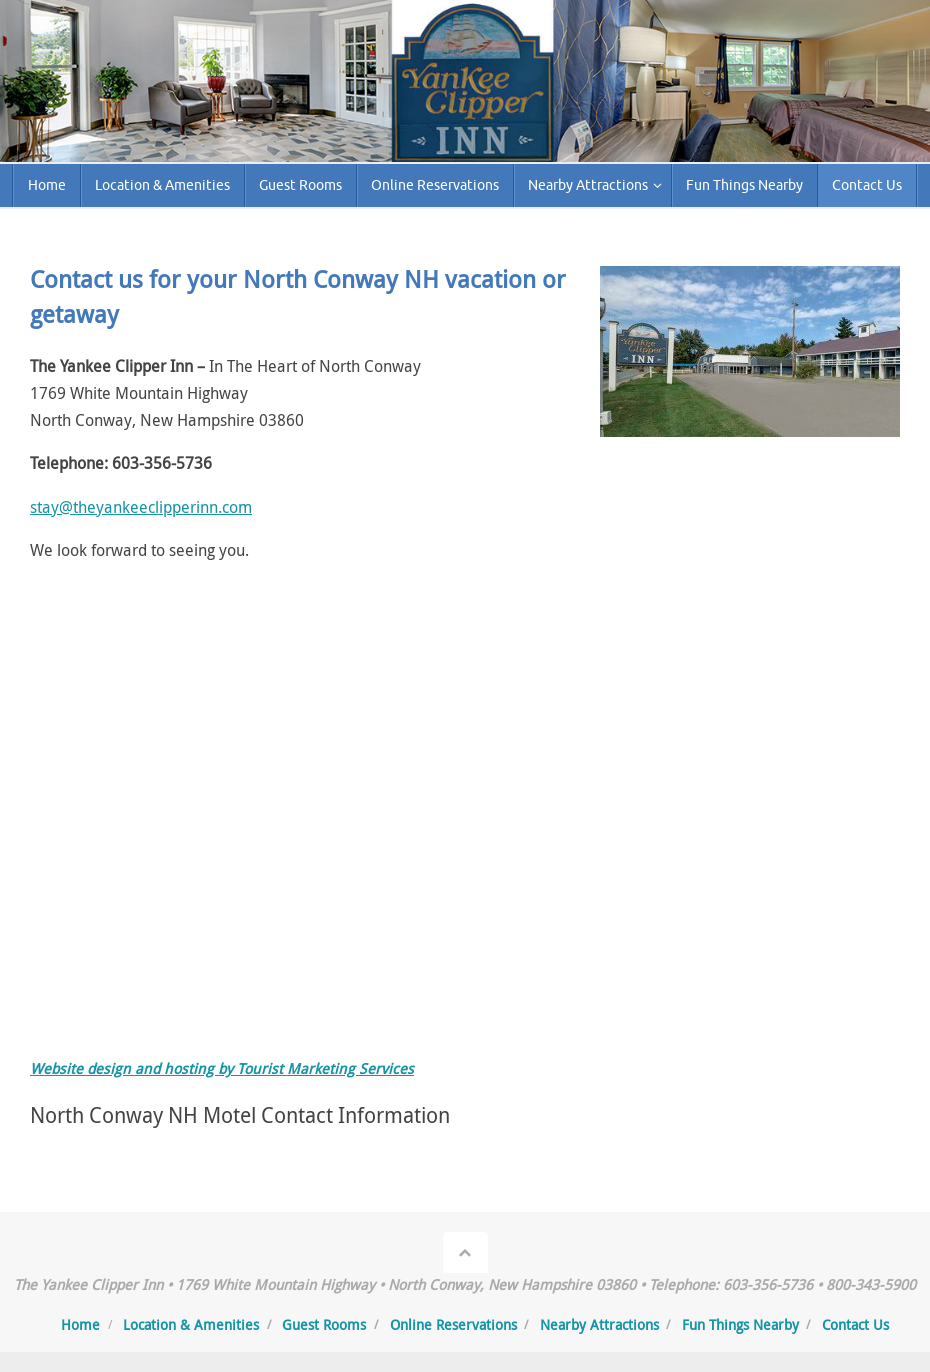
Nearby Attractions (599, 1324)
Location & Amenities (191, 1324)
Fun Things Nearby (740, 1324)
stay (44, 507)
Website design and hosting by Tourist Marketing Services (222, 1068)
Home (80, 1324)
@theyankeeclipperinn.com (155, 507)
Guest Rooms (324, 1324)
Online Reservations (453, 1324)
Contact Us (855, 1324)
